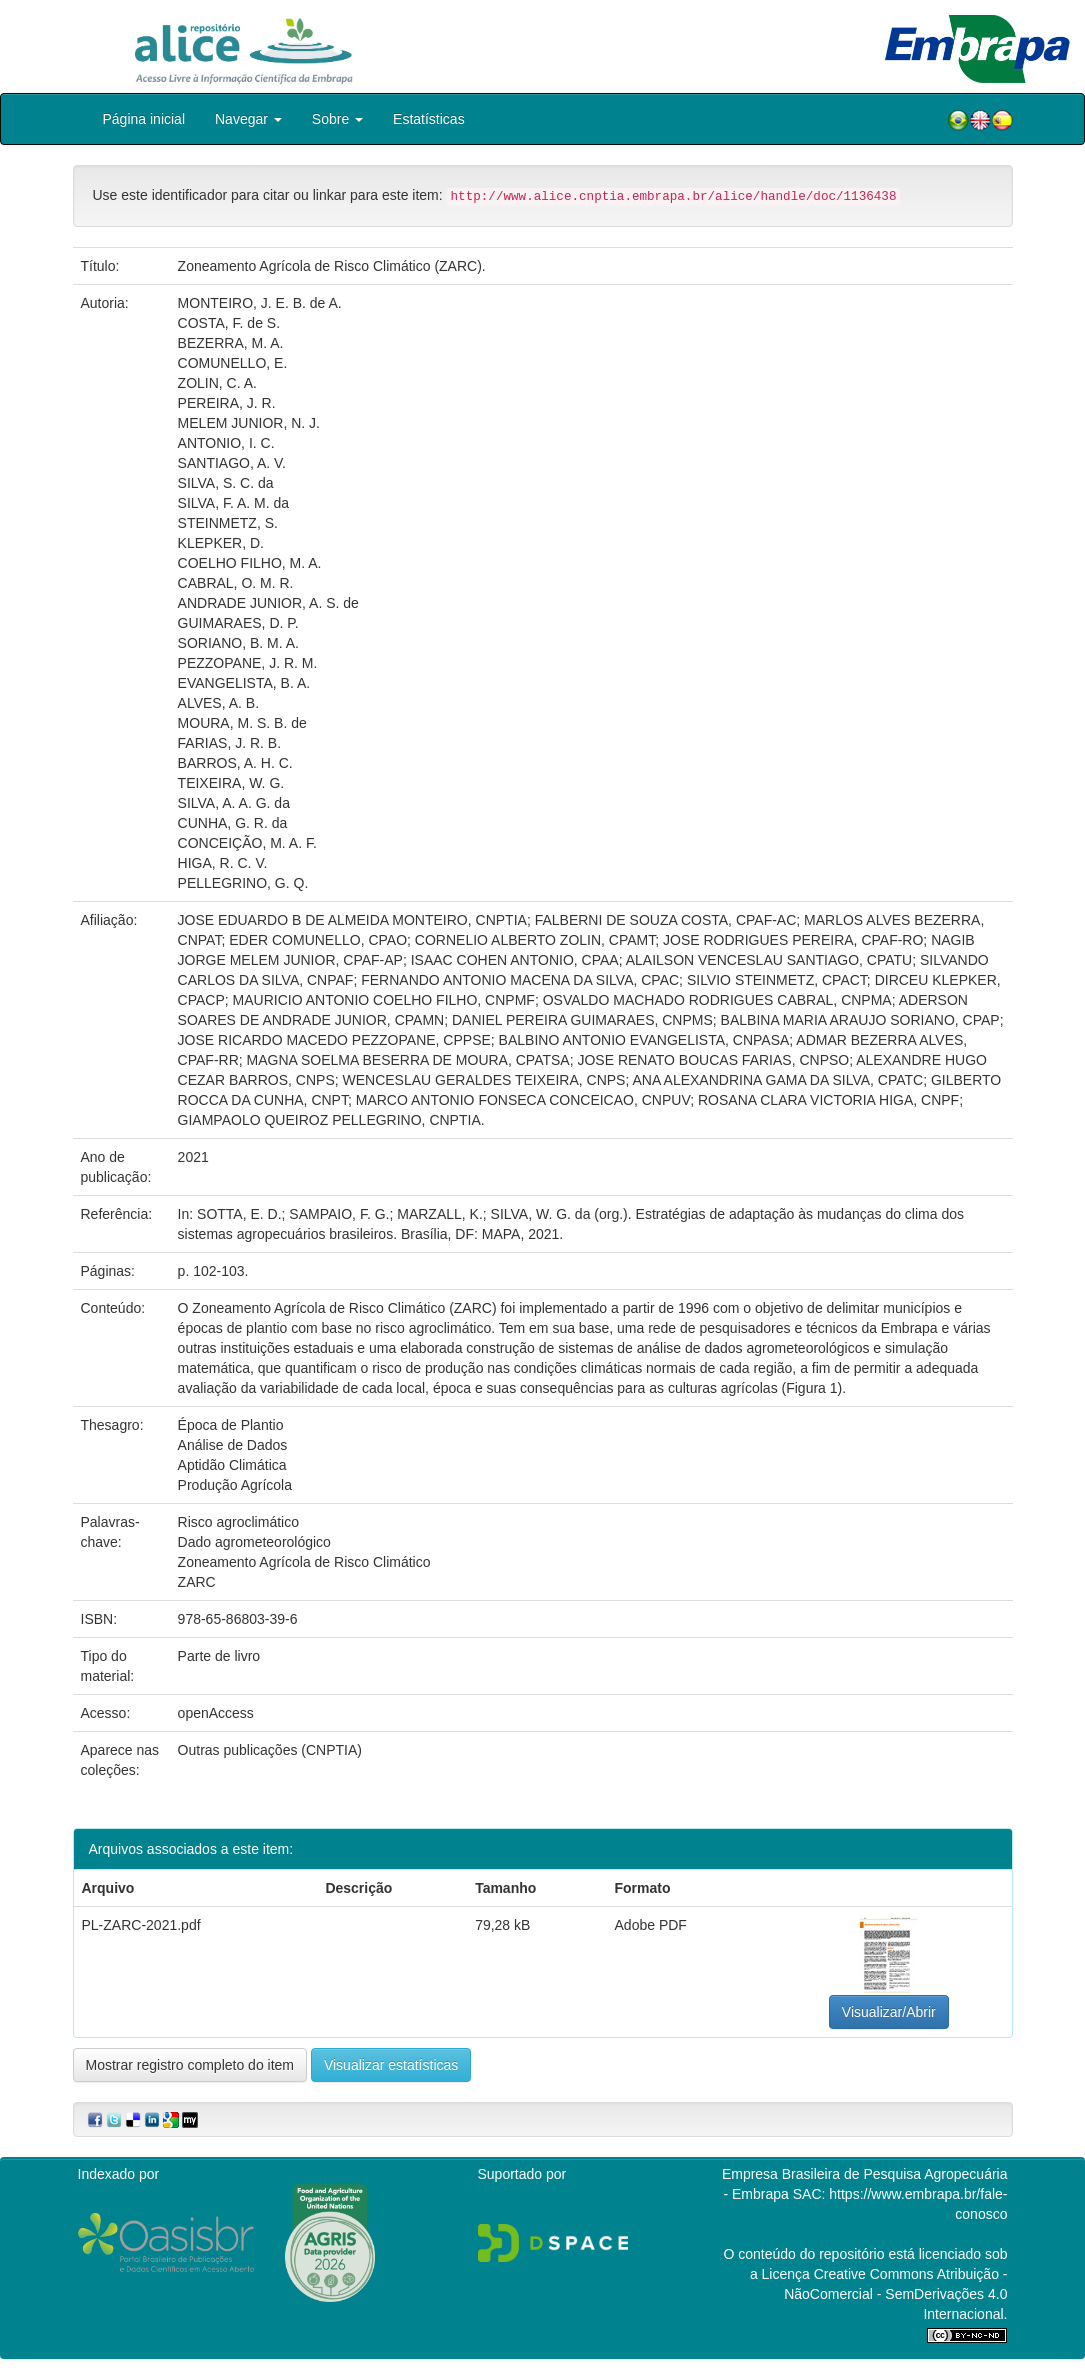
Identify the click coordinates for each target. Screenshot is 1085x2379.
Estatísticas (429, 119)
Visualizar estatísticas (391, 2065)
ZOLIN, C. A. (217, 383)
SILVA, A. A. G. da (234, 803)
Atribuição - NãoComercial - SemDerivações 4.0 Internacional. (895, 2294)
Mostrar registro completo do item (190, 2065)
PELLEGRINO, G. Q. (243, 883)
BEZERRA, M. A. (231, 343)
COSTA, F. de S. (229, 323)
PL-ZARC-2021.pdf (141, 1925)
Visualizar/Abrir (889, 2012)
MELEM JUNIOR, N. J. (249, 423)
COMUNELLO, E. (233, 363)
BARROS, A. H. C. (235, 763)
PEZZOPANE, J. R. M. (248, 663)
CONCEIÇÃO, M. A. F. (247, 843)
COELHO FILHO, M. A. (250, 563)
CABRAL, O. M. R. (236, 583)
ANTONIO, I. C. (226, 443)
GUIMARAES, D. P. (238, 623)
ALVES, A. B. (218, 703)
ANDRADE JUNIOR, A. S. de (268, 603)
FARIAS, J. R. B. (229, 743)
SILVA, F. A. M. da (234, 503)
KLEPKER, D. (221, 543)
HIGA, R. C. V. (223, 863)
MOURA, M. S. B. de (242, 723)
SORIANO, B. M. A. (238, 643)
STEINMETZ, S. (228, 523)
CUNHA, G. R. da (233, 823)
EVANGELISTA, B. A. (244, 683)
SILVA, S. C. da (226, 483)
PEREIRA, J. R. (227, 403)
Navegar (248, 119)
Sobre (337, 119)
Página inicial (144, 119)
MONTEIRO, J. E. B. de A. (260, 303)
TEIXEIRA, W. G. (231, 783)
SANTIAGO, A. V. (232, 463)
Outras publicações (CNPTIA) (270, 1750)
